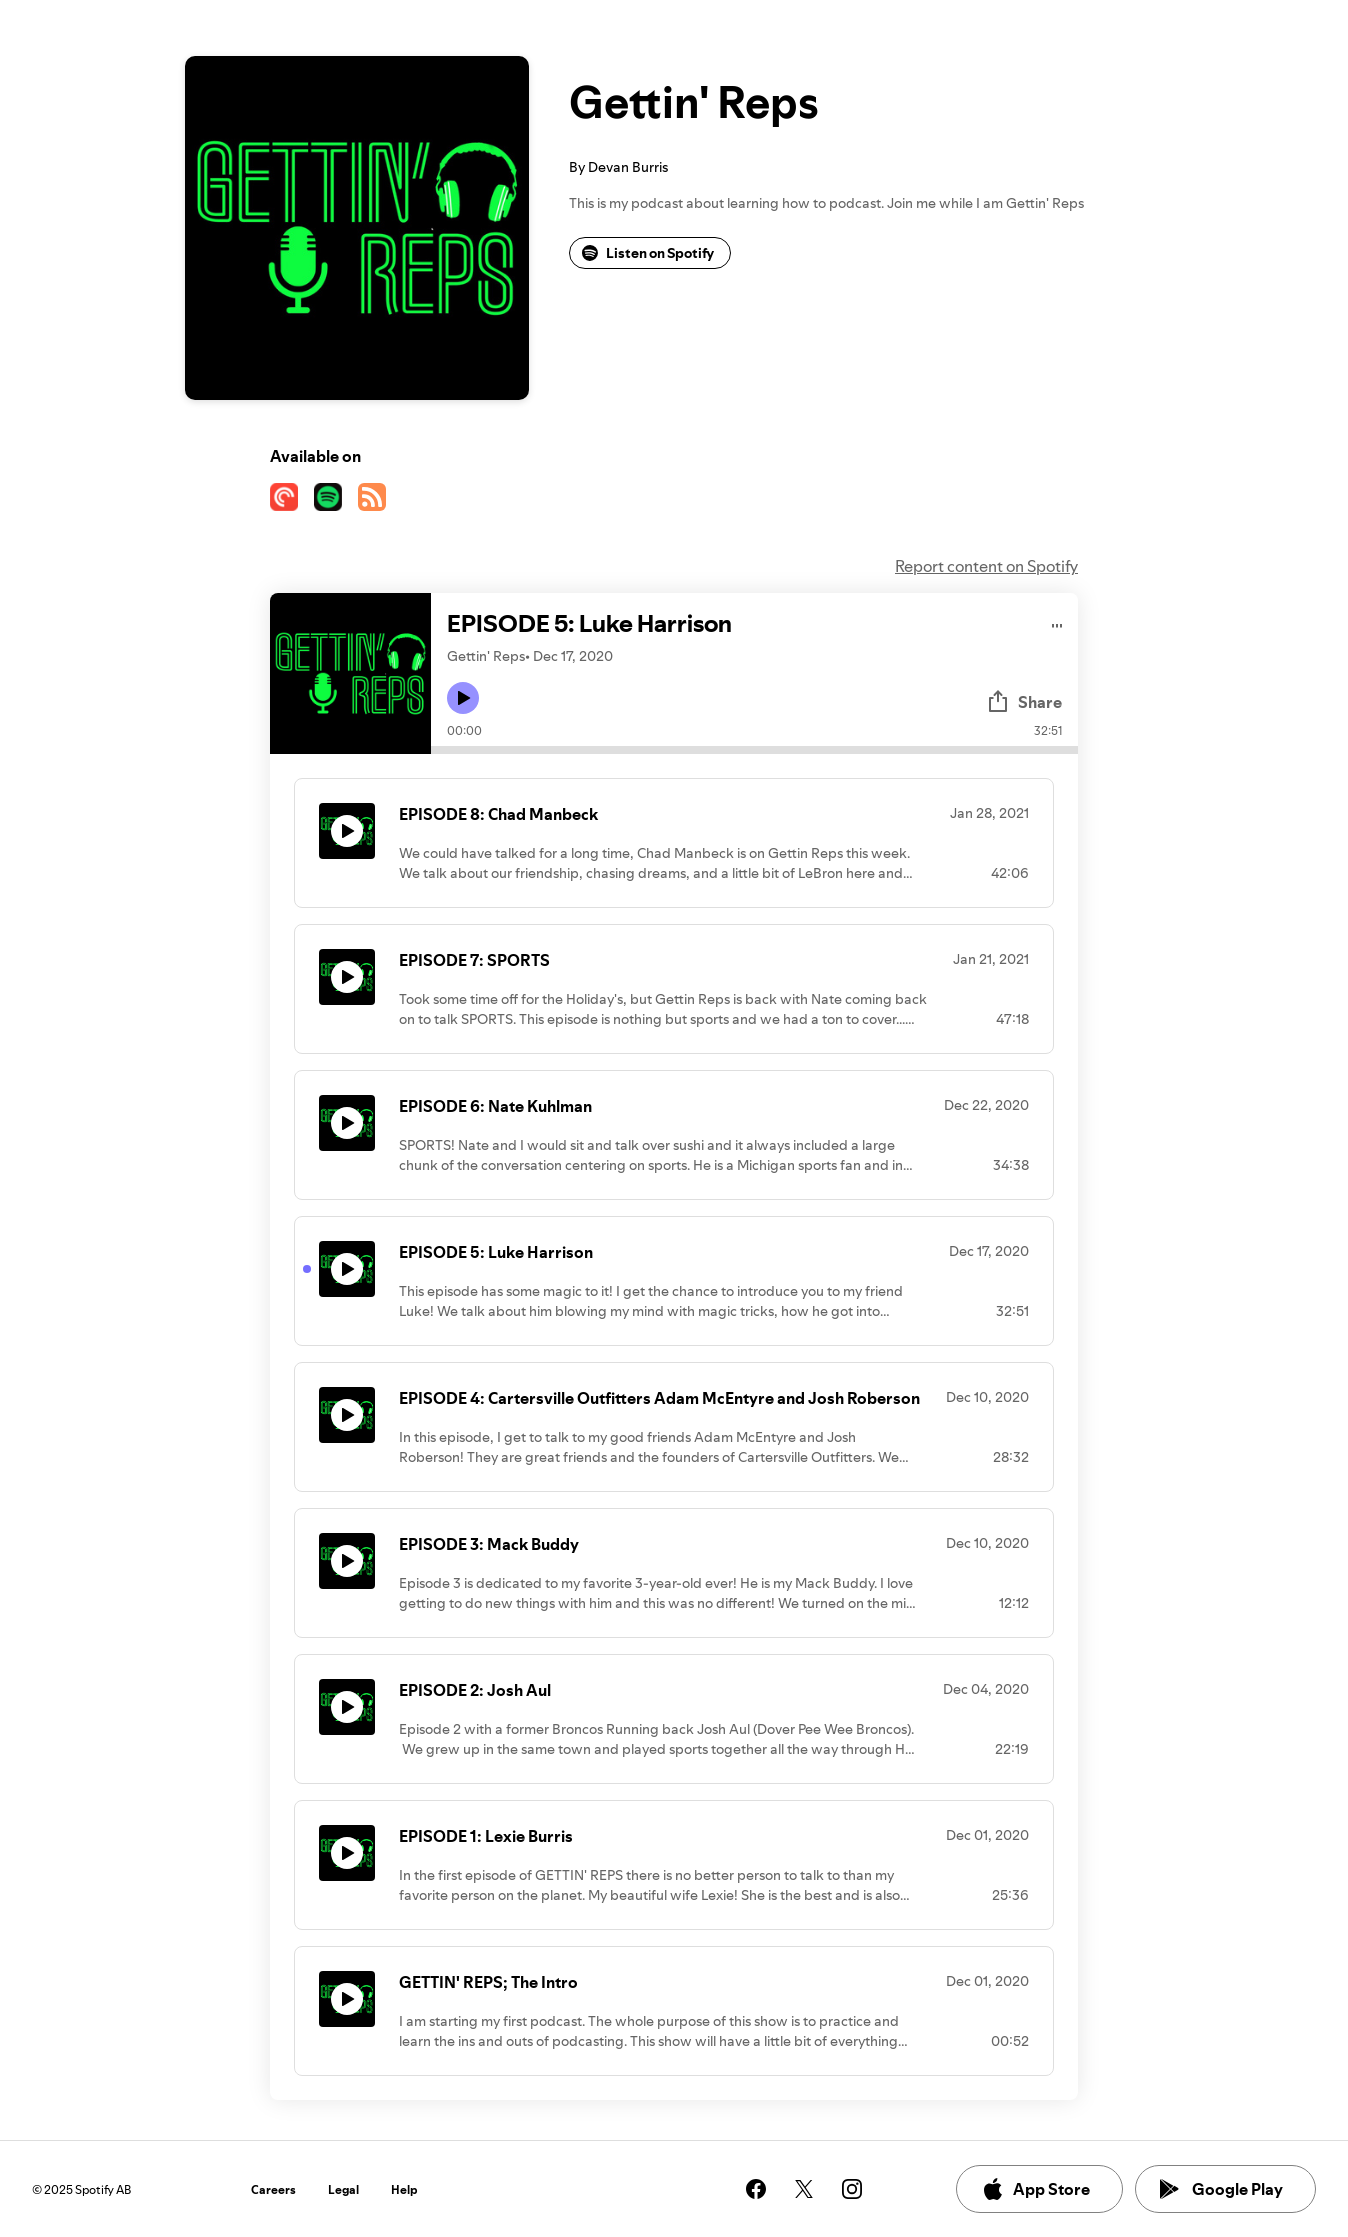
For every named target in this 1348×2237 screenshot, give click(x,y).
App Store (1035, 2189)
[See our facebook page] (756, 2189)
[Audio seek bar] (754, 750)
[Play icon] (463, 698)
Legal (343, 2189)
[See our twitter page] (804, 2189)
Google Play (1221, 2189)
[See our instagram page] (852, 2189)
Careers (273, 2189)
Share (1024, 702)
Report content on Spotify (986, 566)
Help (404, 2189)
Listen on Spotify (648, 253)
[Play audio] (1057, 622)
